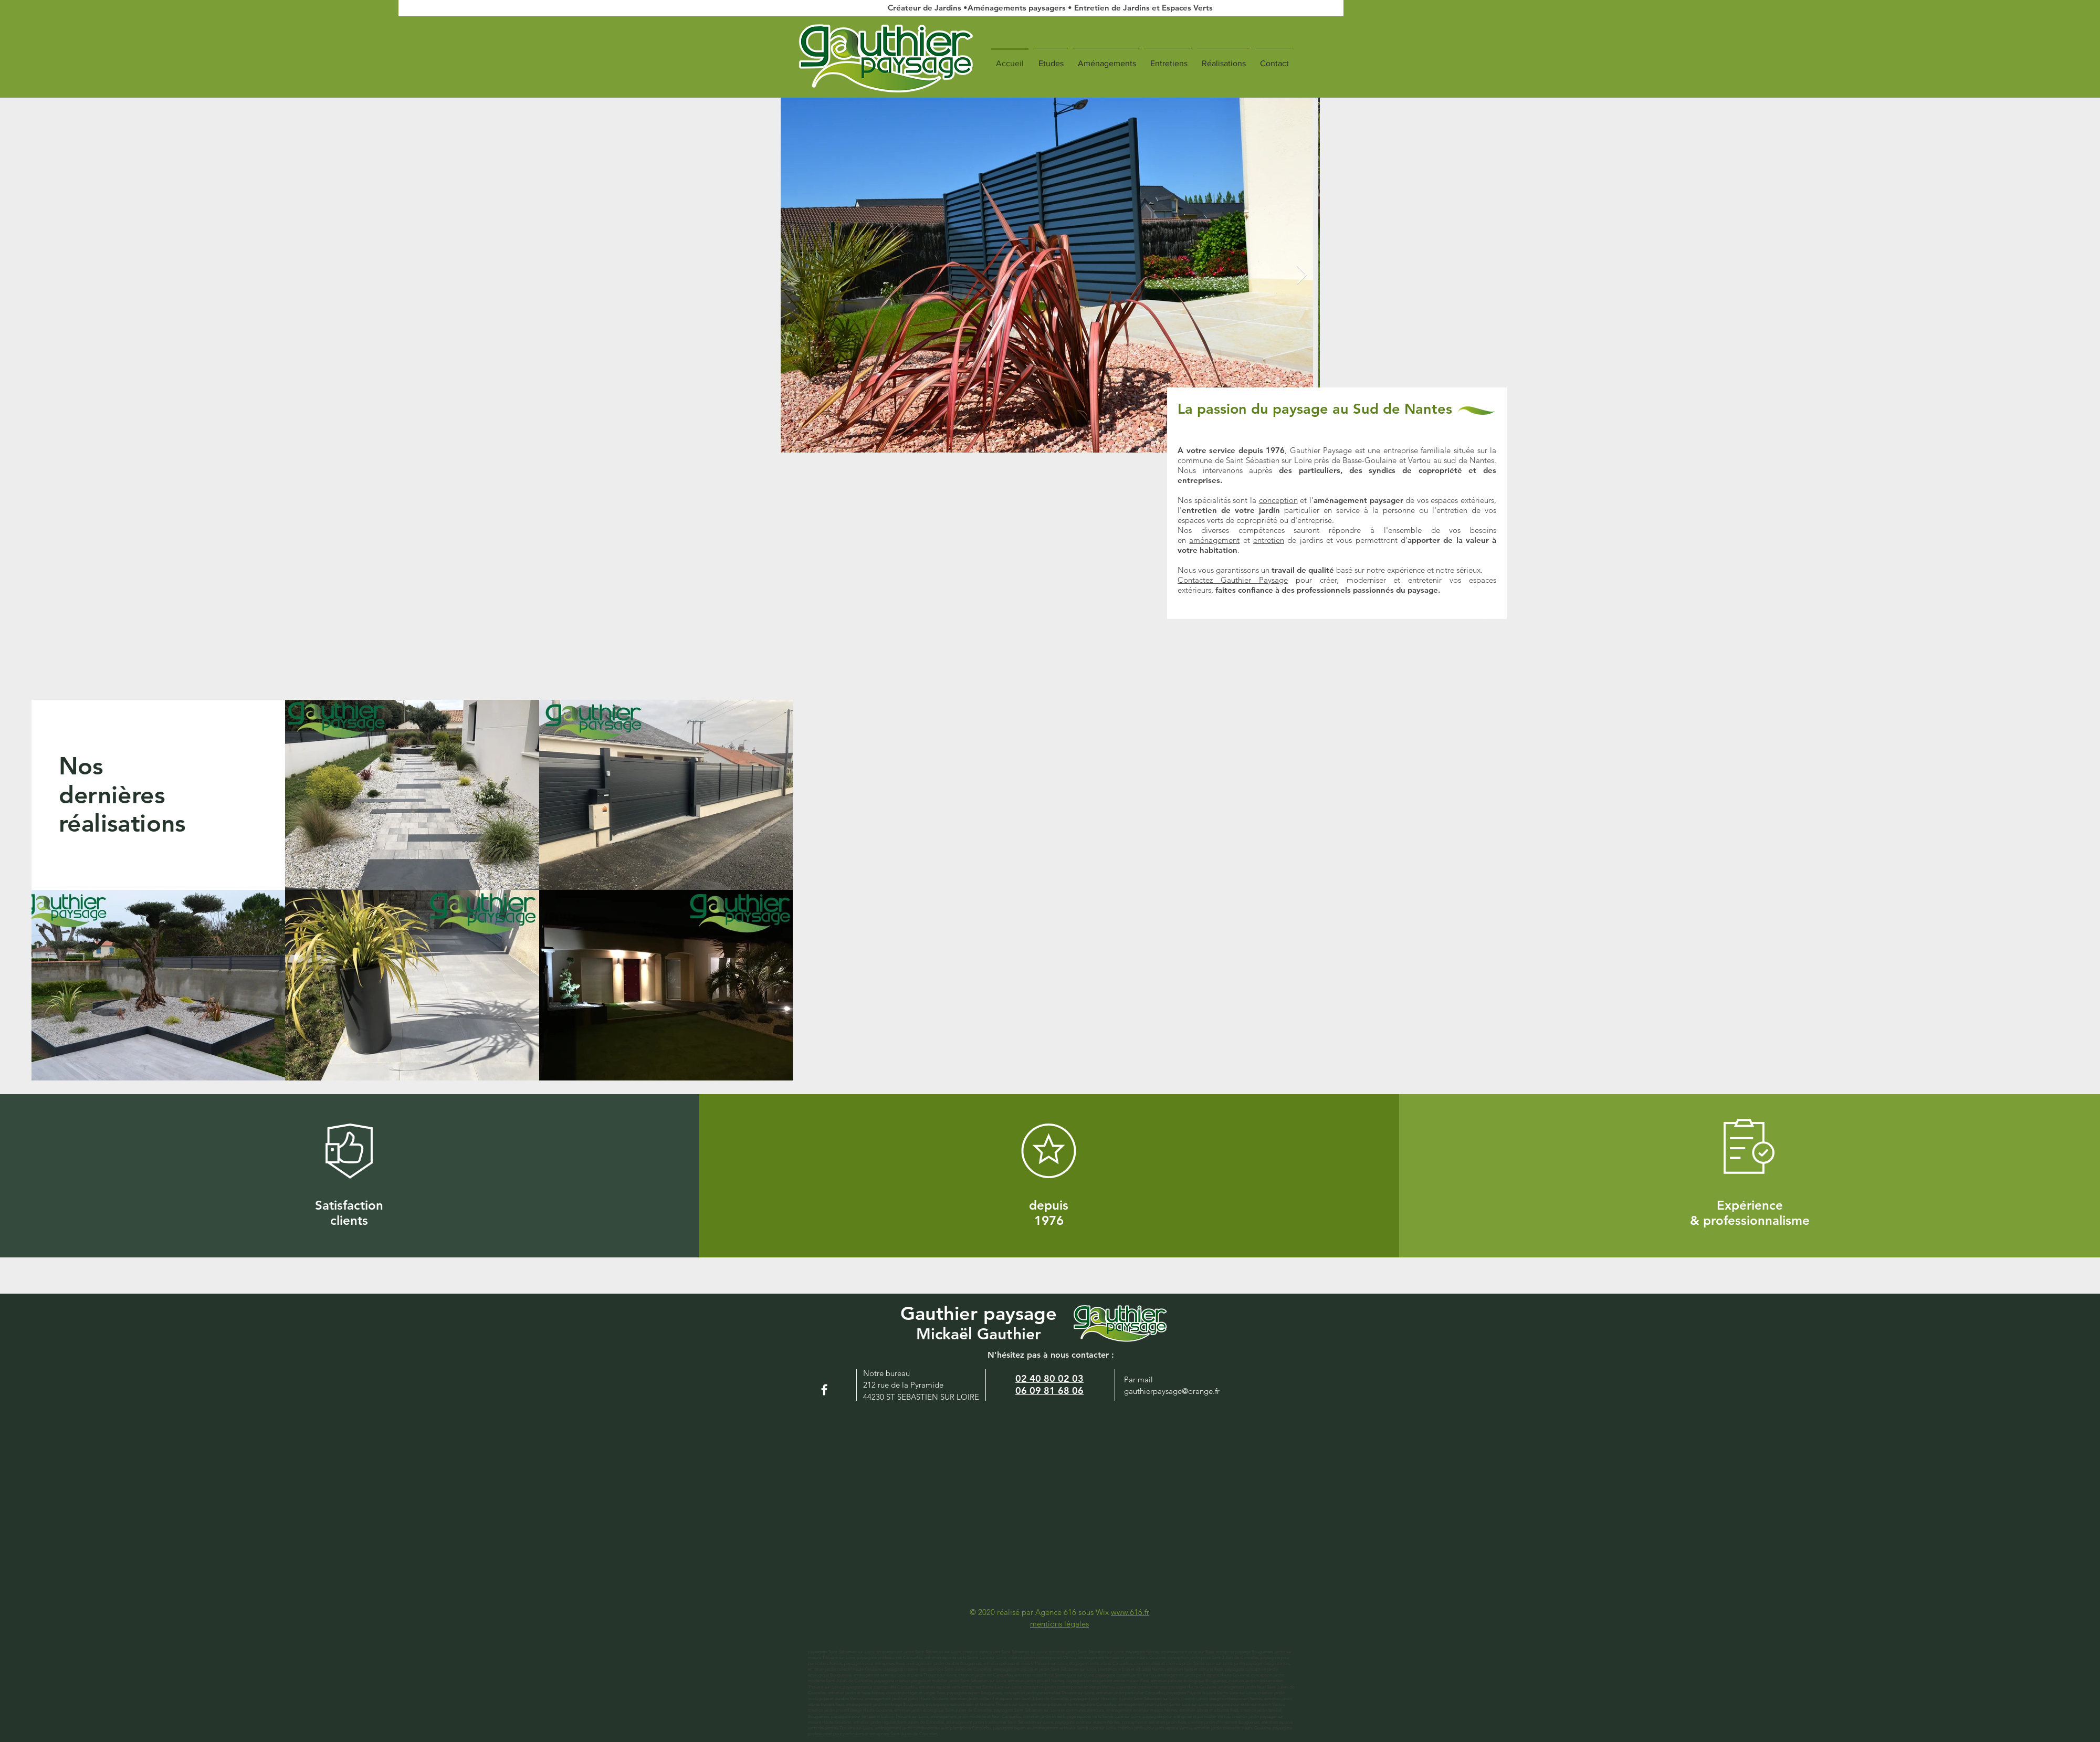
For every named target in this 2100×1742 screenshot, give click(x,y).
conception (1278, 500)
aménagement (1214, 540)
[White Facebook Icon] (824, 1389)
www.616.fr (1130, 1612)
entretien (1268, 540)
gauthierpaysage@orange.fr (1172, 1391)
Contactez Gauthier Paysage (1233, 580)
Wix (1103, 1612)
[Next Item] (1302, 275)
